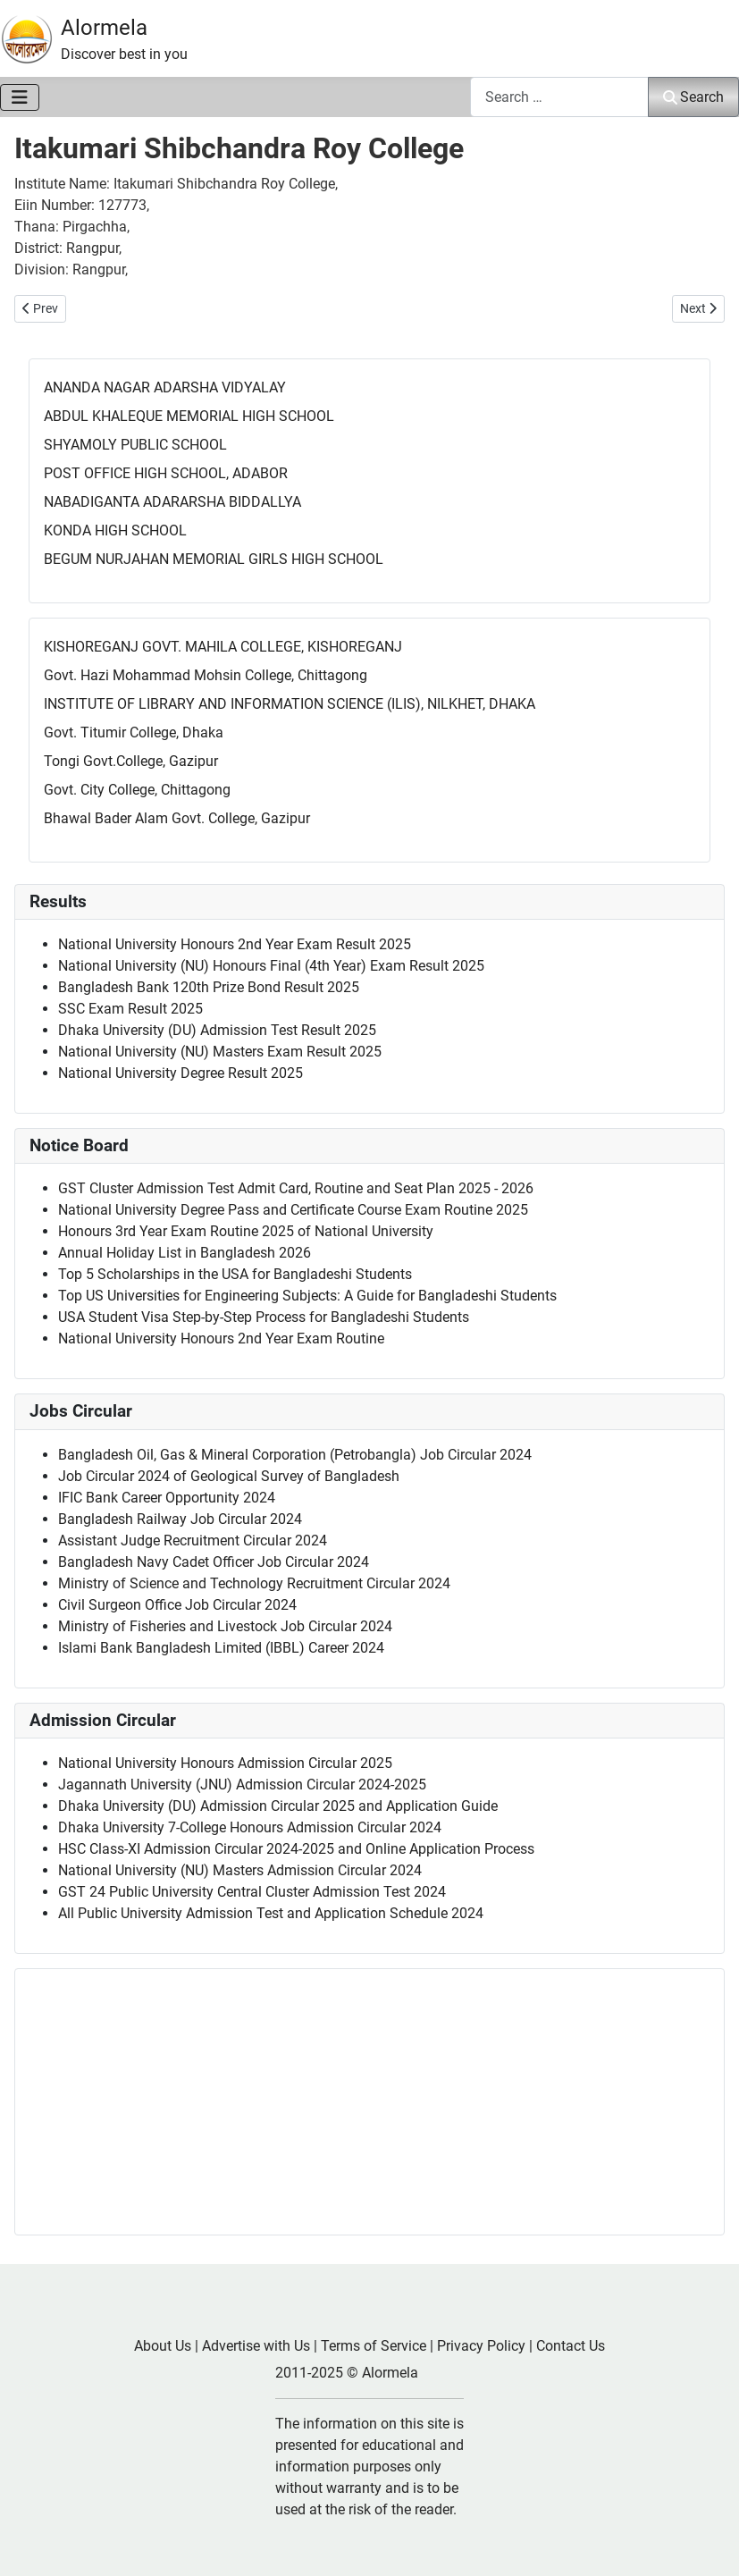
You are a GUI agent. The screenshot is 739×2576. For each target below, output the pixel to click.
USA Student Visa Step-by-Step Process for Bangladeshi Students (263, 1317)
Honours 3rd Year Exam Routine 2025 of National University (245, 1231)
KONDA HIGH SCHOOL (115, 530)
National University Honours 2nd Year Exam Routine (221, 1338)
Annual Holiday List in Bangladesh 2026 (184, 1252)
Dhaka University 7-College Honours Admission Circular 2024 (249, 1827)
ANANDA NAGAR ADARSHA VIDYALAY (165, 387)
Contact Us (570, 2345)
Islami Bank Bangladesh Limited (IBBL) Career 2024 (221, 1647)
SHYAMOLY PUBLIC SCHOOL (135, 444)
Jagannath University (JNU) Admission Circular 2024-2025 (242, 1784)
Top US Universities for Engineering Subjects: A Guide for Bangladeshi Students (307, 1295)
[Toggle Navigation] (19, 97)
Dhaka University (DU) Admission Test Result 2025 (217, 1030)
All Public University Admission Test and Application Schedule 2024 (270, 1913)
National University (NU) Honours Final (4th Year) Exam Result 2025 (271, 965)
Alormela (104, 27)
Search (693, 96)
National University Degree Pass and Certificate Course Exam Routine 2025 (293, 1209)
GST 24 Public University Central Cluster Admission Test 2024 (252, 1891)
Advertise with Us (256, 2345)
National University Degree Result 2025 (180, 1073)
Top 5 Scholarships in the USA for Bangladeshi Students (235, 1274)
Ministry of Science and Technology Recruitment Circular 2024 (254, 1583)
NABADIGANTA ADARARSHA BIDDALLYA (172, 501)
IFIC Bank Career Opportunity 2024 (166, 1497)
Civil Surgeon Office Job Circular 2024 (177, 1604)
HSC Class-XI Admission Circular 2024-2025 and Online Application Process (296, 1848)
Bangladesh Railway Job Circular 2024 (180, 1519)
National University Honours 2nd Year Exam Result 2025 (234, 944)
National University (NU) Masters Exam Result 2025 (220, 1051)
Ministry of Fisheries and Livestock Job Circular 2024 (225, 1626)
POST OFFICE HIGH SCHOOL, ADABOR (166, 473)
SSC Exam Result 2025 (130, 1008)
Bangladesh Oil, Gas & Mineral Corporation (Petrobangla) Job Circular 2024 (295, 1454)
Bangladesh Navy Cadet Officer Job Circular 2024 (213, 1561)
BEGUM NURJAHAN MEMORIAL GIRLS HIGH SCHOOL (213, 559)
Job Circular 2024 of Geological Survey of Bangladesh (228, 1476)
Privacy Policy (481, 2345)
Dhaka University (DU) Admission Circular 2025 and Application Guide (278, 1805)
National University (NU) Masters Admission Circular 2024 (240, 1870)
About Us (162, 2345)
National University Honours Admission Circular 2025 (225, 1763)
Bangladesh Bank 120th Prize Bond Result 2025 (208, 987)
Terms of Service (373, 2345)
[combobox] (559, 97)
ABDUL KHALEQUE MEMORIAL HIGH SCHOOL (189, 416)
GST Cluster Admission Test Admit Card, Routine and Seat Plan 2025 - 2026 (295, 1188)
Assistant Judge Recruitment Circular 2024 (192, 1540)
